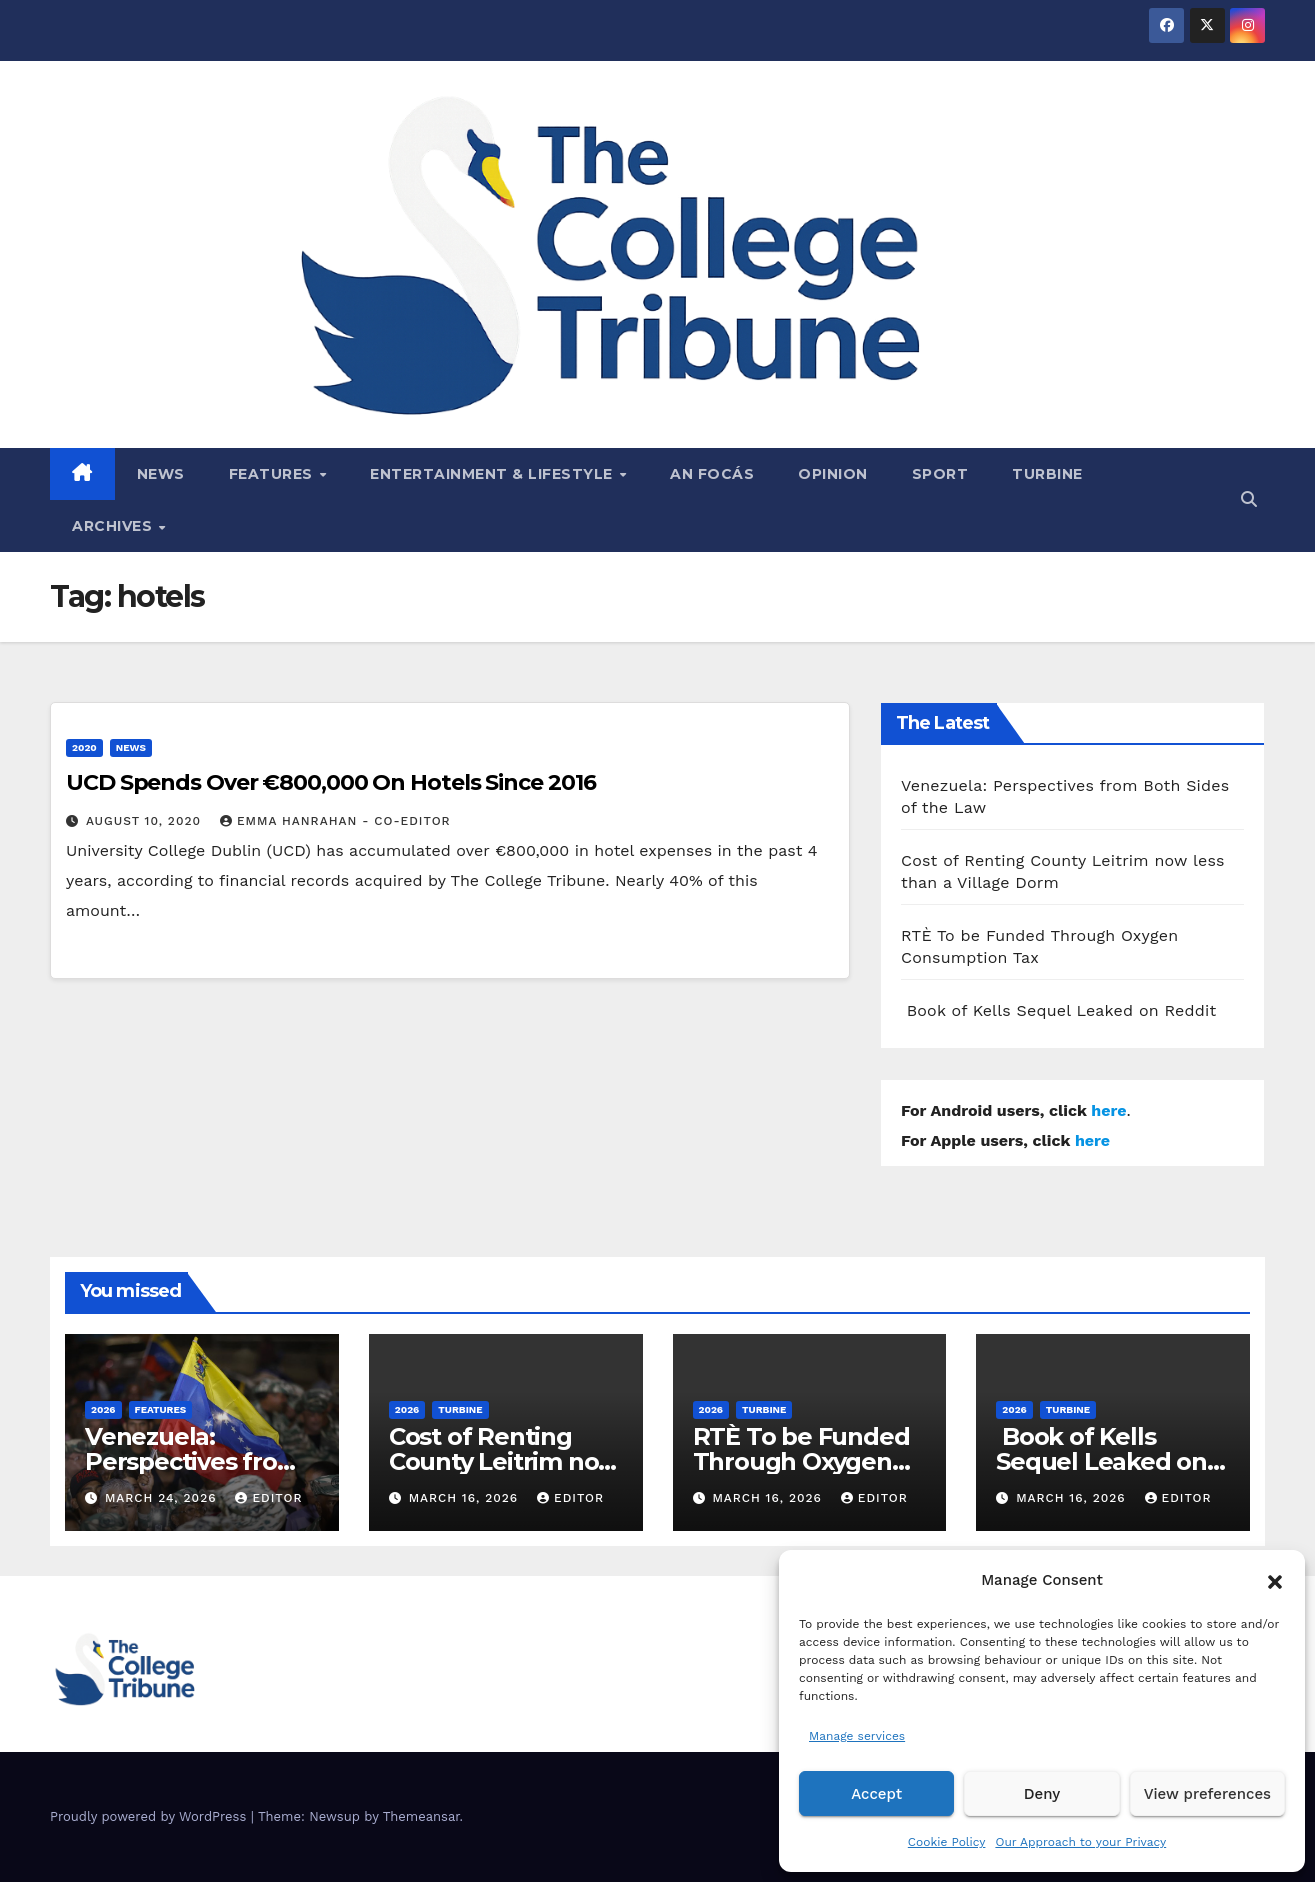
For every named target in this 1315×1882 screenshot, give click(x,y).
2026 (103, 1409)
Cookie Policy (947, 1842)
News (161, 474)
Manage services (857, 1736)
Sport (940, 474)
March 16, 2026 (466, 1498)
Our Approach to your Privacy (1080, 1842)
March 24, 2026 (163, 1498)
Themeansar (421, 1816)
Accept (876, 1794)
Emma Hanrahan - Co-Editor (335, 821)
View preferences (1207, 1794)
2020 (84, 747)
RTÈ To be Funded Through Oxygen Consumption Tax (801, 1461)
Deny (1042, 1794)
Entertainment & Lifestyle (493, 474)
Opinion (833, 474)
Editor (268, 1498)
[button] (1275, 1580)
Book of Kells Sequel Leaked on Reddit (1058, 1010)
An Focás (712, 474)
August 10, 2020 (146, 821)
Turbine (1047, 474)
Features (273, 474)
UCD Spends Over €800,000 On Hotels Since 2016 (331, 782)
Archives (114, 526)
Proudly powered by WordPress (150, 1816)
